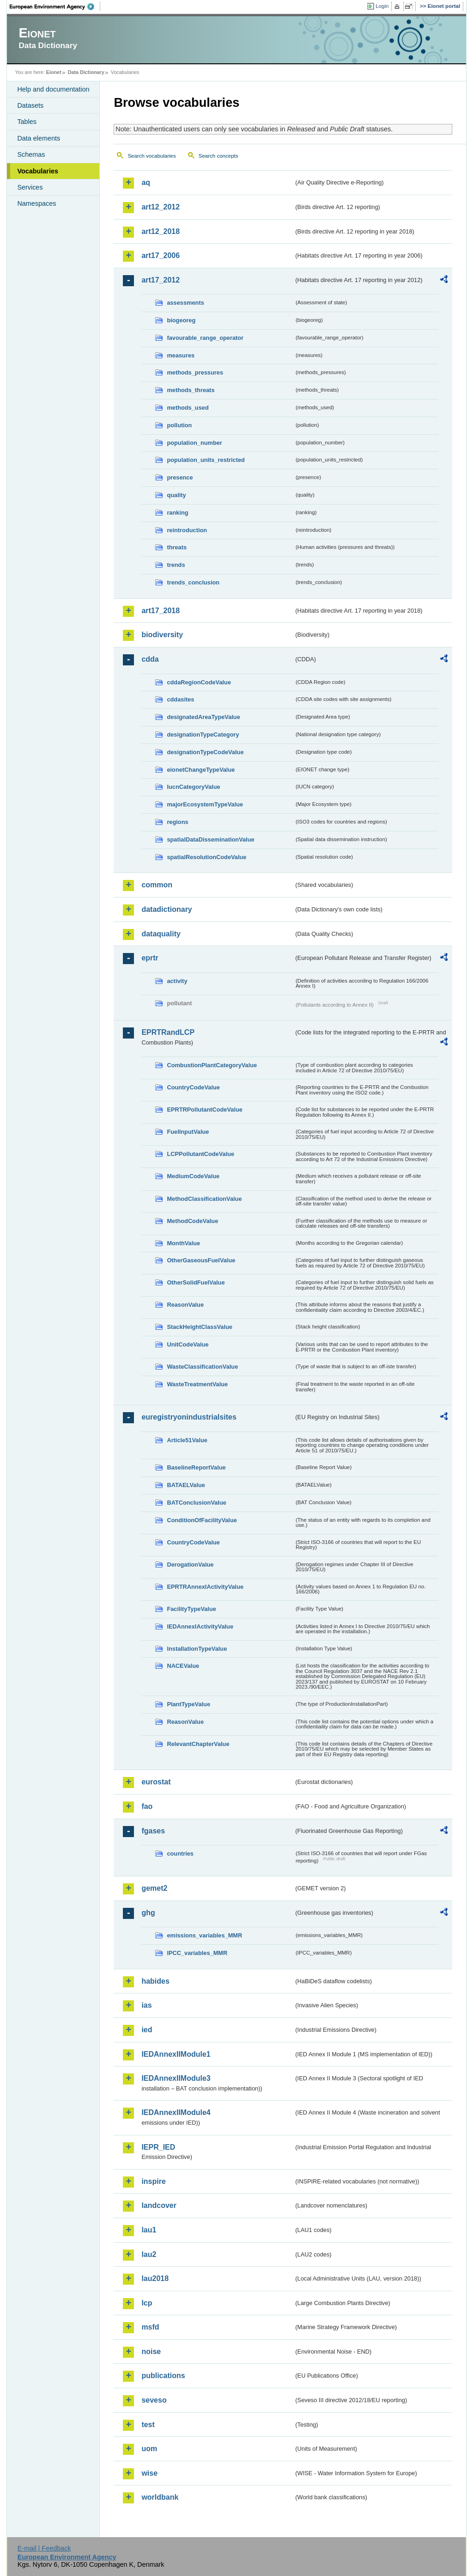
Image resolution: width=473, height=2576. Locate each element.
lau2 (148, 2254)
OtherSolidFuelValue (195, 1282)
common (156, 885)
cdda (149, 659)
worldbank (159, 2497)
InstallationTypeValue (197, 1648)
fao (146, 1806)
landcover (158, 2205)
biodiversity (162, 635)
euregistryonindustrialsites (188, 1417)
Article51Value (187, 1440)
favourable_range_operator (205, 337)
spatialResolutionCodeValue (206, 857)
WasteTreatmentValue (197, 1384)
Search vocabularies (151, 156)
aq (145, 182)
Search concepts (218, 156)
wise (149, 2473)
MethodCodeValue (192, 1220)
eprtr (149, 958)
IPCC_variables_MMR (197, 1952)
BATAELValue (186, 1485)
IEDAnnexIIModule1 (175, 2054)
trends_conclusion (193, 582)
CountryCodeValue (193, 1087)
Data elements (38, 138)
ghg (148, 1913)
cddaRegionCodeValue (199, 682)
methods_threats (190, 390)
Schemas (31, 154)
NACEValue (183, 1665)
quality (176, 495)
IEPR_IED (158, 2147)
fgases (153, 1831)
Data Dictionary (86, 72)
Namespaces (36, 203)
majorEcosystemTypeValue (205, 804)
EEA (55, 6)
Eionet (53, 72)
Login (382, 6)
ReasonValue (185, 1304)
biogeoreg (181, 320)
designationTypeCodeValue (205, 752)
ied (146, 2030)
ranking (177, 512)
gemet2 (154, 1888)
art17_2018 (160, 611)
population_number (194, 442)
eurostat (155, 1782)
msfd (150, 2327)
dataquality (160, 934)
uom (149, 2449)
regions (177, 821)
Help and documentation (53, 89)
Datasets (30, 105)
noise (151, 2351)
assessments (185, 302)
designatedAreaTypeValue (203, 716)
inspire (153, 2181)
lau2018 (155, 2278)
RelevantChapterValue (198, 1743)
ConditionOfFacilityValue (201, 1520)
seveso (153, 2400)
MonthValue (183, 1243)
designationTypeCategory (203, 734)
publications (163, 2375)
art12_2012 (160, 207)
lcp (146, 2303)
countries (180, 1853)
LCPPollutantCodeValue (200, 1153)
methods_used (187, 407)
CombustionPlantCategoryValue (212, 1065)
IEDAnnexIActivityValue (200, 1626)
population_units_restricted (206, 459)
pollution (179, 425)
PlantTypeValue (188, 1704)
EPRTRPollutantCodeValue (205, 1109)
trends (176, 564)
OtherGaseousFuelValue (201, 1260)
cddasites (180, 699)
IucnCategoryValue (193, 786)
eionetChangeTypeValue (201, 769)
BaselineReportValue (196, 1467)
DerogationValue (190, 1564)
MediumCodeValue (193, 1176)
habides (155, 1981)
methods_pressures (195, 372)
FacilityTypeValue (191, 1608)
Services (29, 187)
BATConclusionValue (196, 1502)
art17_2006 (160, 255)
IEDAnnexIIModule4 (175, 2112)
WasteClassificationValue (202, 1366)
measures (180, 355)
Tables (26, 121)
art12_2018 (160, 231)
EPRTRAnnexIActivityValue (205, 1586)
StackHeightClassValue (199, 1326)
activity (177, 981)
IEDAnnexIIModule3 (175, 2078)
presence (180, 477)
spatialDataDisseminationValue (210, 839)
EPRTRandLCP (167, 1032)
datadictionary (166, 909)
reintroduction (187, 530)
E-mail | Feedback (44, 2548)
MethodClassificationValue (204, 1198)
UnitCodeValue (187, 1344)
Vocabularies (37, 171)
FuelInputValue (188, 1131)
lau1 (148, 2230)
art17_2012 (160, 280)
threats (177, 547)
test (147, 2424)
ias (146, 2005)
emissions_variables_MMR (204, 1935)
